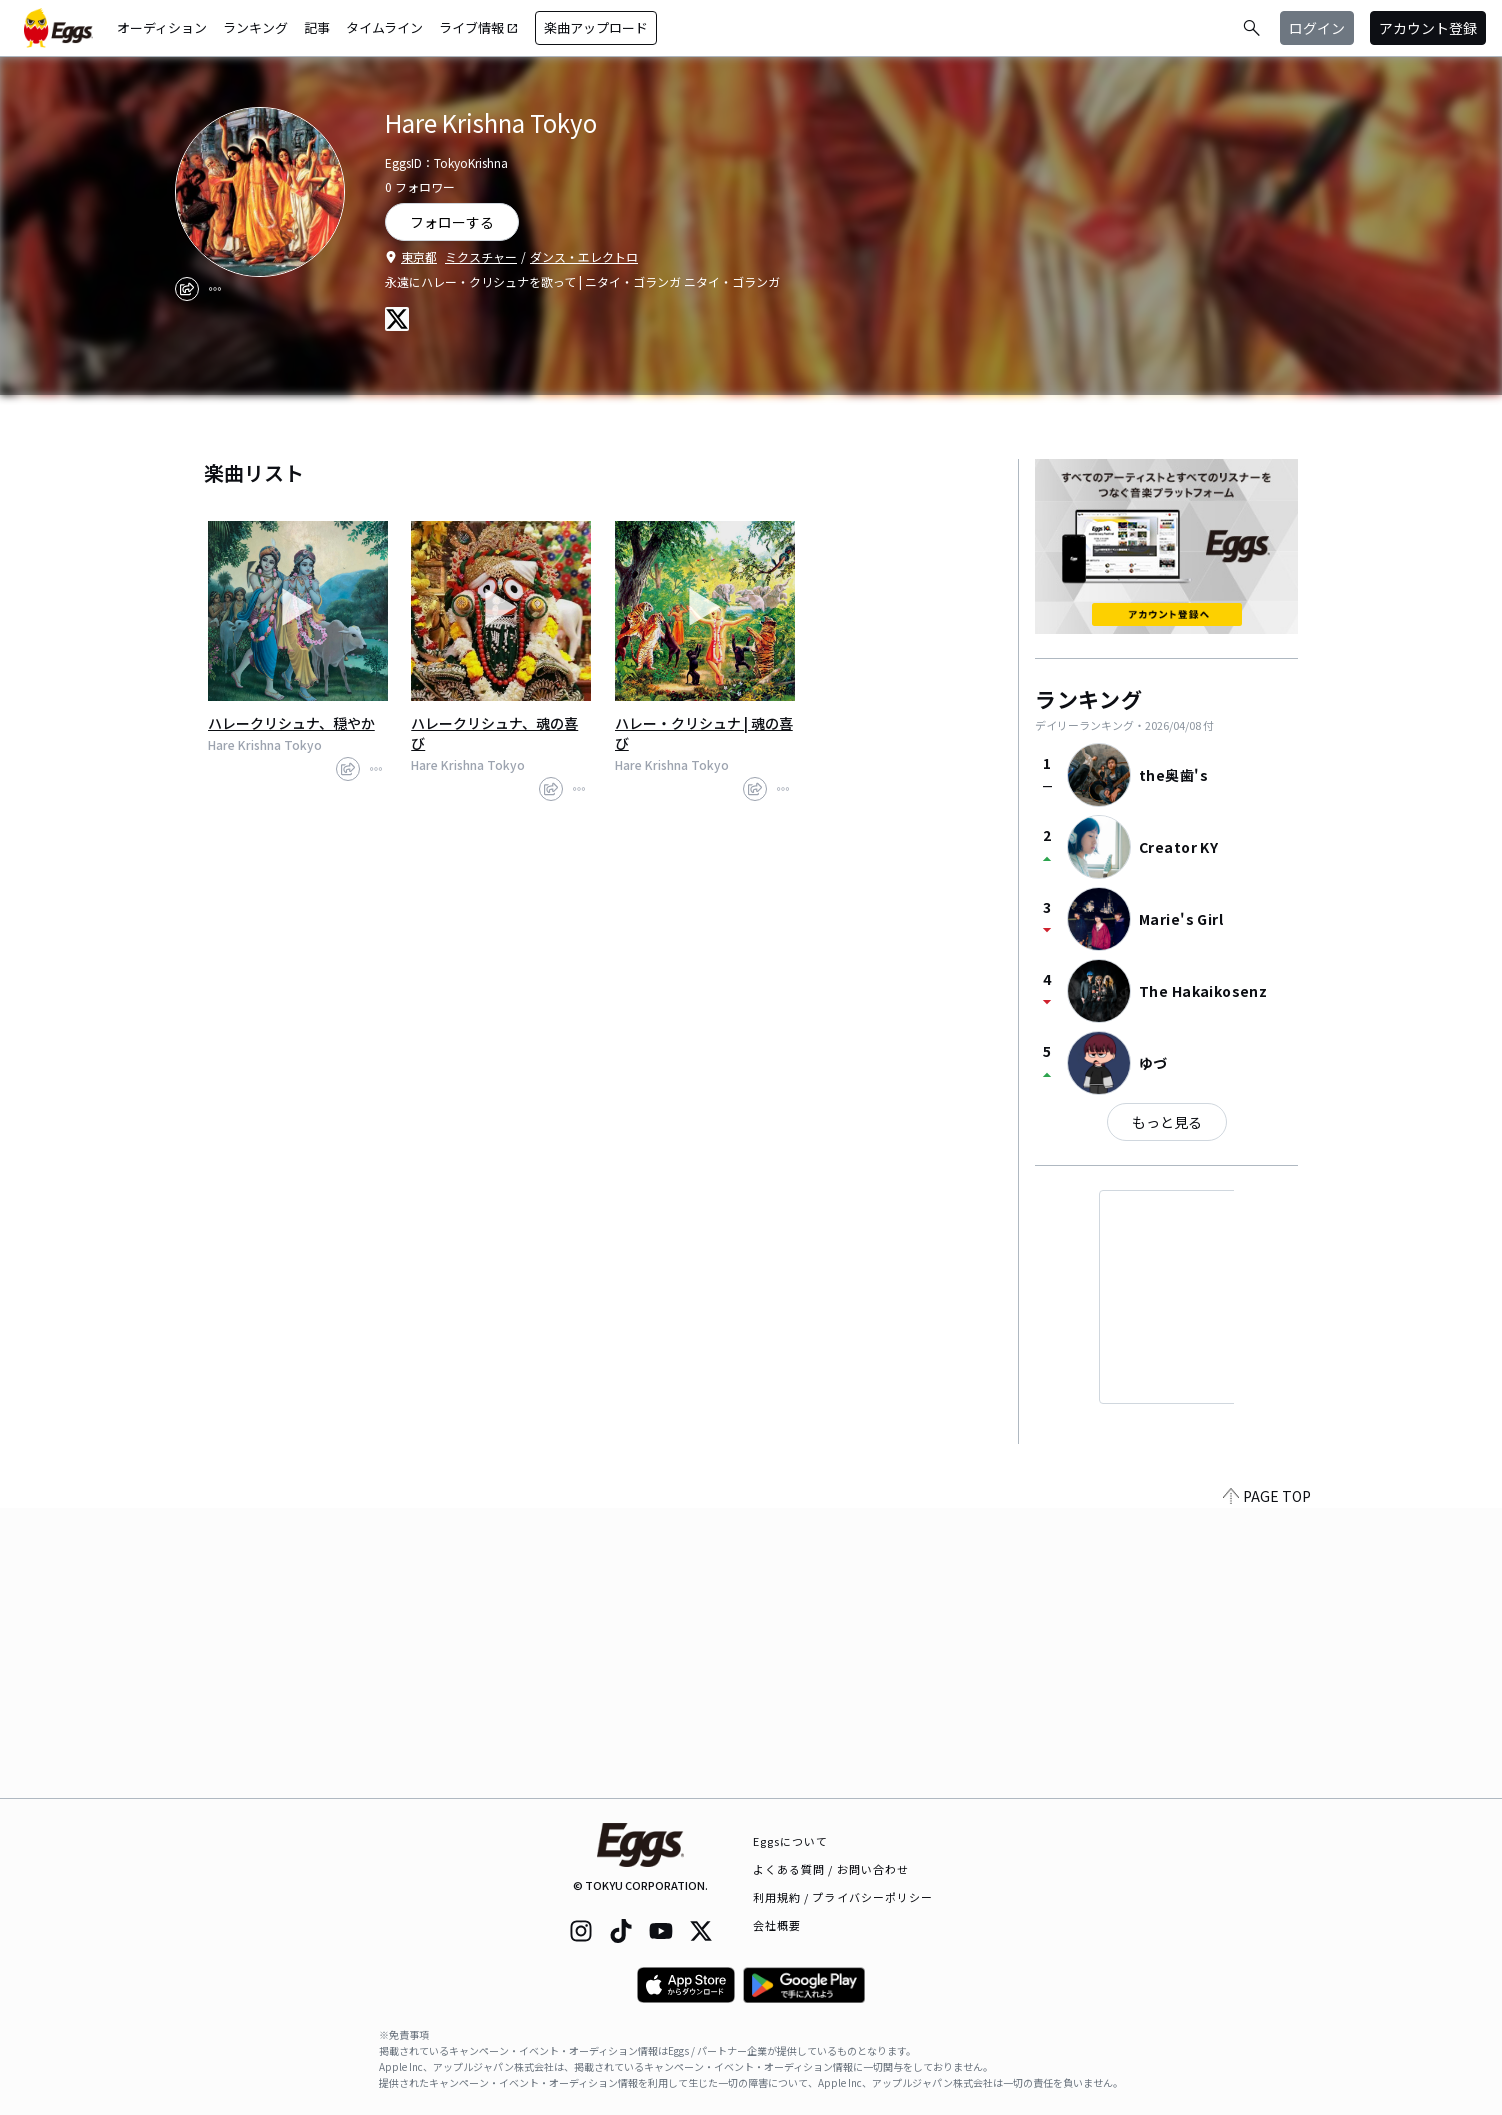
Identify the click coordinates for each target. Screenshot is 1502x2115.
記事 (317, 27)
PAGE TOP (1267, 1786)
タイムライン (384, 27)
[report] (215, 289)
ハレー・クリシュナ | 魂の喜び (704, 733)
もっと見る (1167, 1122)
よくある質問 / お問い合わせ (831, 1869)
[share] (187, 289)
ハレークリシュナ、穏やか (291, 723)
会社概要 (777, 1925)
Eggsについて (791, 1841)
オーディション (162, 27)
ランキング (255, 27)
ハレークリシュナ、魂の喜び (494, 733)
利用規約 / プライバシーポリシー (843, 1897)
